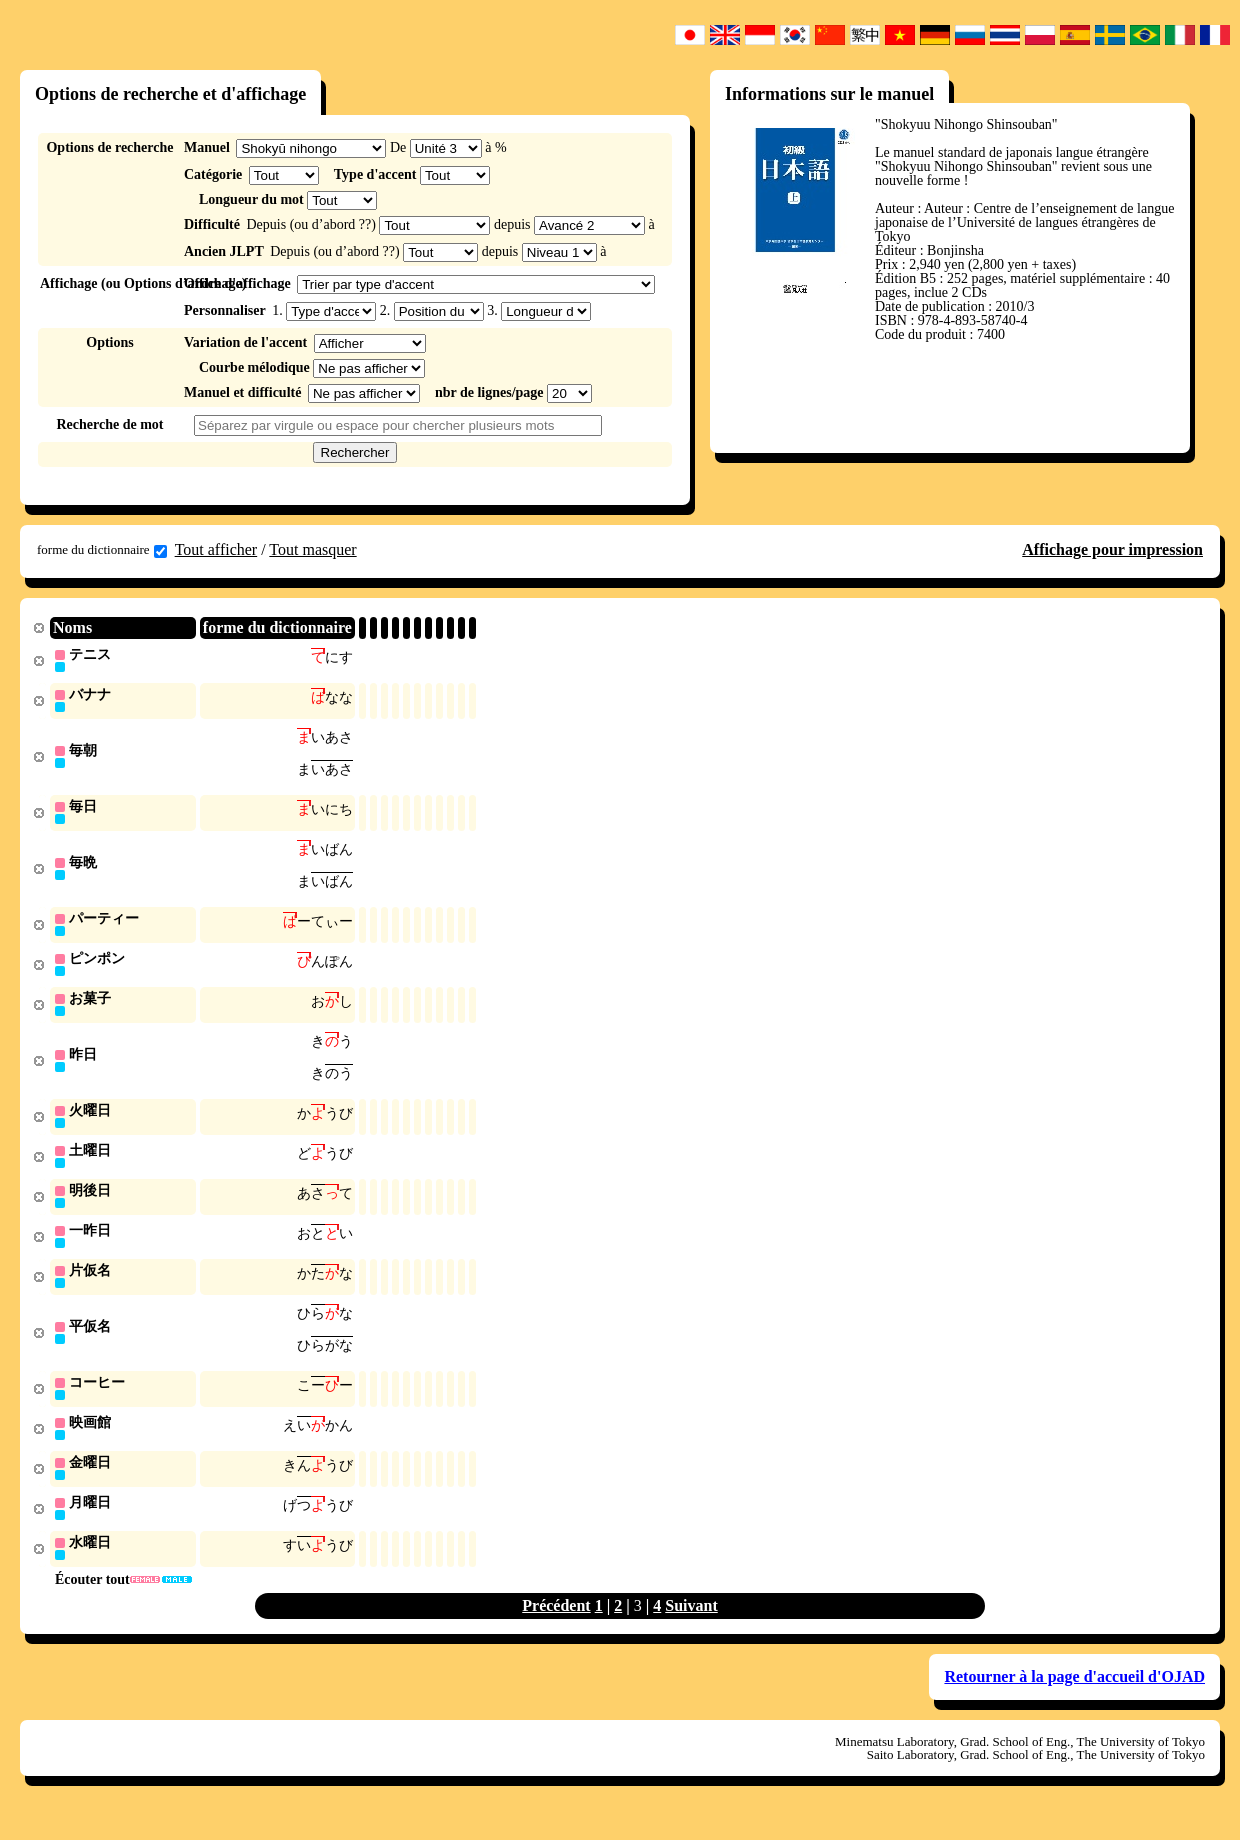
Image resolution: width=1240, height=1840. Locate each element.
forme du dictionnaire (102, 550)
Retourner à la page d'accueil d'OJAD (1074, 1700)
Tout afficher (216, 549)
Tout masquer (312, 549)
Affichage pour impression (1112, 549)
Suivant (691, 1629)
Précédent (556, 1629)
